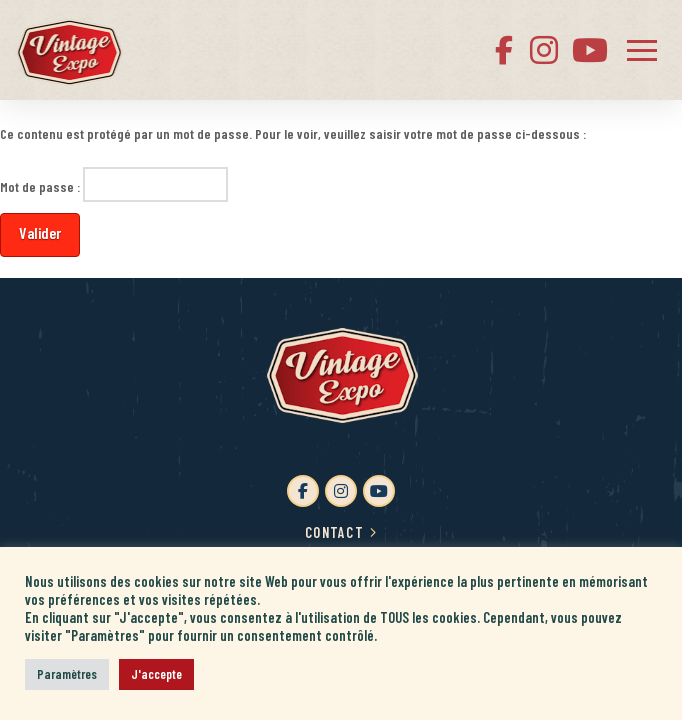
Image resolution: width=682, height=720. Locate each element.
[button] (642, 50)
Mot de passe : (114, 184)
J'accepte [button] (156, 674)
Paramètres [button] (67, 674)
